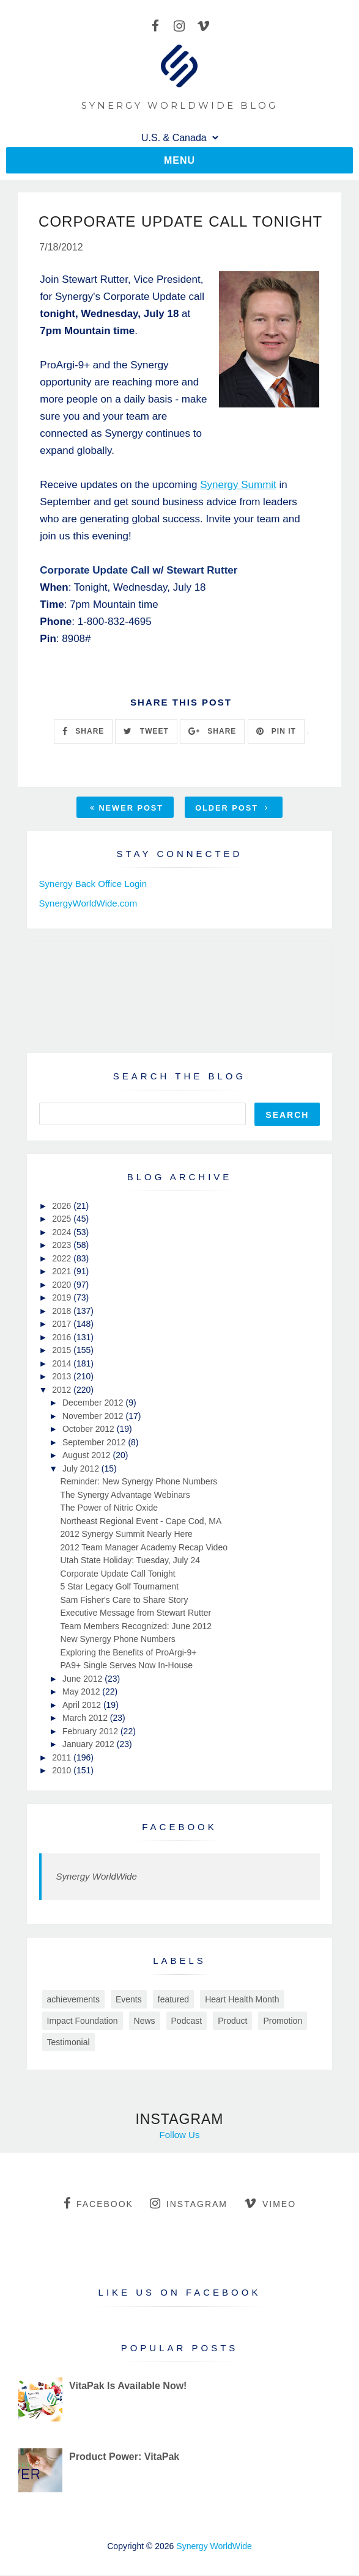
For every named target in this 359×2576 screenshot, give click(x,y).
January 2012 (89, 1745)
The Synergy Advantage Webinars (125, 1495)
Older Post (231, 808)
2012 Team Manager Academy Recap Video (144, 1548)
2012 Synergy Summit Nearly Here (127, 1535)
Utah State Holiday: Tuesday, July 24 (131, 1561)
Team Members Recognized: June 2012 (136, 1627)
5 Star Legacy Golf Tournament (120, 1588)
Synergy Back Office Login (93, 884)
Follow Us (180, 2135)
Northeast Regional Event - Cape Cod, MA (141, 1522)
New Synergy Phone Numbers (118, 1640)
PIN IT (276, 732)
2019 (62, 1299)
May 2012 (82, 1693)
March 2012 (86, 1719)
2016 (62, 1338)
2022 (62, 1259)
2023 (62, 1246)
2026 (62, 1206)
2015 (62, 1351)
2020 (62, 1285)
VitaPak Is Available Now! (128, 2386)
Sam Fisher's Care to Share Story (124, 1600)
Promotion (282, 2021)
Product (232, 2021)
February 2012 (91, 1732)
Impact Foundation (82, 2021)
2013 (62, 1377)
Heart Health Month (242, 2000)
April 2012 (82, 1705)
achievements (73, 2000)
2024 (62, 1233)
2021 (62, 1272)
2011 (62, 1758)
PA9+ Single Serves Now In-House (127, 1666)
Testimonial (68, 2043)
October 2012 (89, 1430)
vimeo (270, 2204)
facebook (98, 2204)
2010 (62, 1771)
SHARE (83, 732)
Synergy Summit (238, 485)
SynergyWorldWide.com (88, 904)
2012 (62, 1390)
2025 (62, 1220)
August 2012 (87, 1456)
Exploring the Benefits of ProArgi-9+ (129, 1653)
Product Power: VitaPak (124, 2457)
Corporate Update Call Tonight (118, 1574)
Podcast (186, 2021)
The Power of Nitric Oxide (109, 1509)
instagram (189, 2204)
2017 (62, 1325)
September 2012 (95, 1443)
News (144, 2021)
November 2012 (94, 1416)
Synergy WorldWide (96, 1877)
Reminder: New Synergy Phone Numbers (139, 1482)
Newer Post (126, 808)
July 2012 (82, 1469)
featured (173, 2000)
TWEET (146, 732)
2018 (62, 1311)
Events (129, 2000)
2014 (62, 1364)
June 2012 (83, 1679)
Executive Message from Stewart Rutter (136, 1614)
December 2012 (94, 1404)
